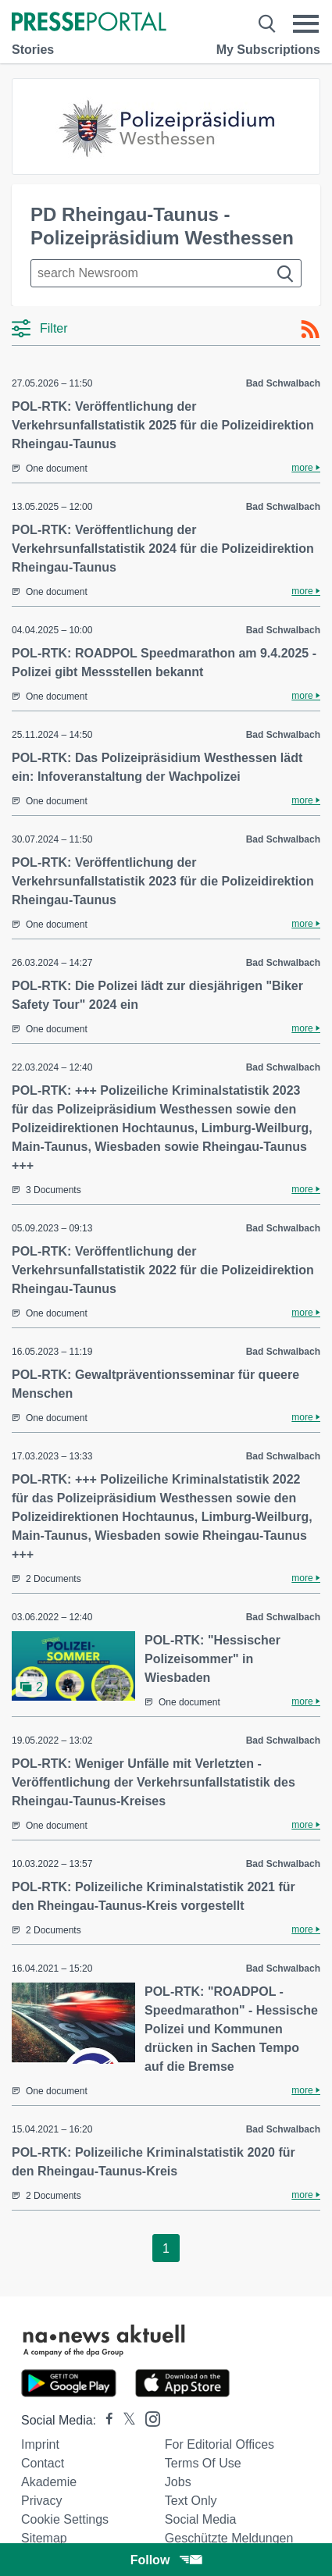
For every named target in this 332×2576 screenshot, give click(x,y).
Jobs (178, 2482)
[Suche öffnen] (267, 23)
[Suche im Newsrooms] (166, 273)
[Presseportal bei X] (124, 2420)
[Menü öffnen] (306, 23)
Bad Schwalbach (283, 383)
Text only (191, 2500)
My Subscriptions (268, 49)
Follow (166, 2560)
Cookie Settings (65, 2519)
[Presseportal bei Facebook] (104, 2420)
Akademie (49, 2482)
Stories (33, 49)
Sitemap (44, 2538)
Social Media (201, 2519)
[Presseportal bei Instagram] (148, 2418)
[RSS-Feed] (310, 329)
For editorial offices (219, 2444)
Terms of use (203, 2463)
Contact (42, 2463)
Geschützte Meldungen (229, 2538)
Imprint (40, 2444)
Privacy (41, 2500)
